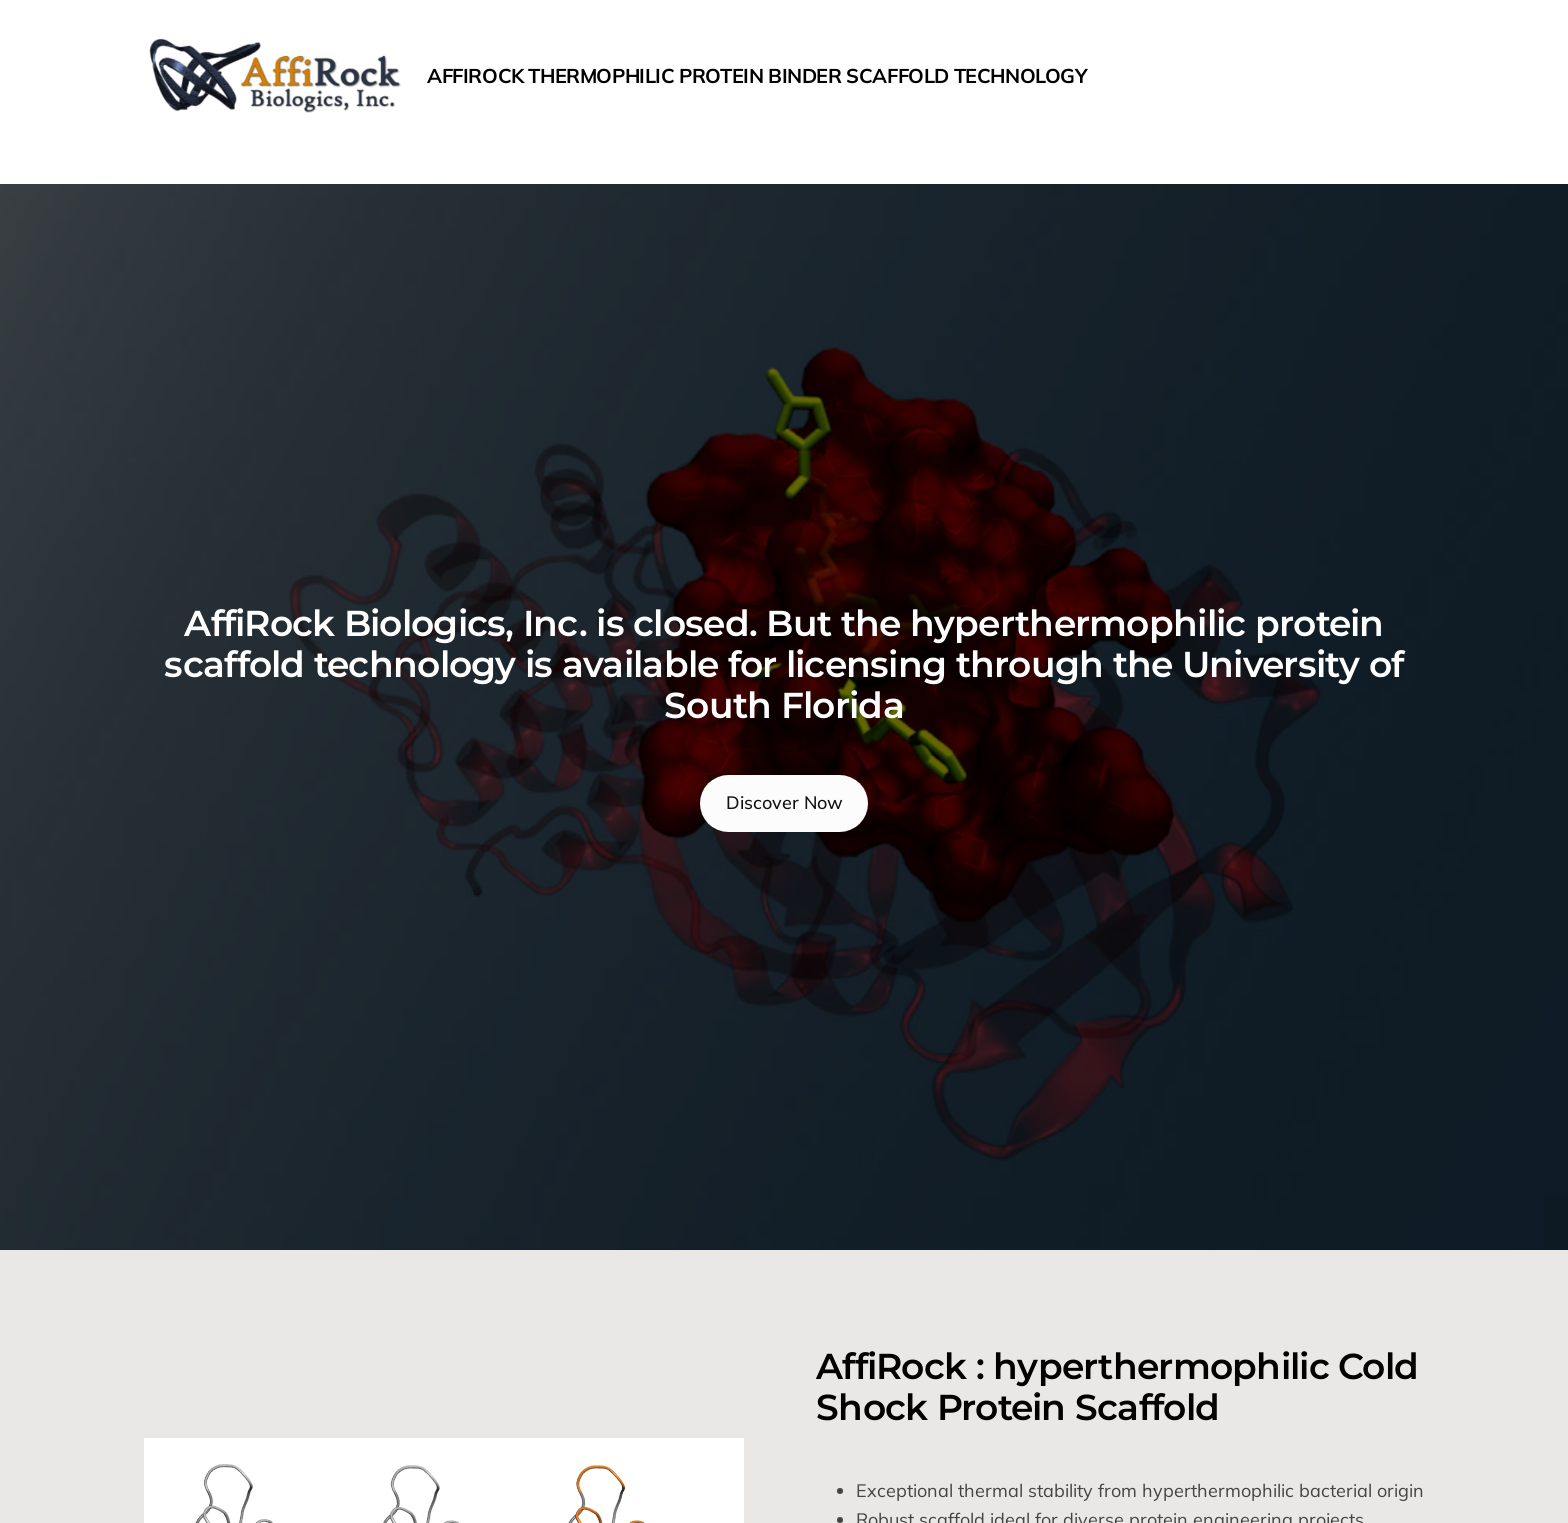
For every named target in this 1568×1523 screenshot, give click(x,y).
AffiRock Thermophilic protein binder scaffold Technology (757, 75)
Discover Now (784, 802)
